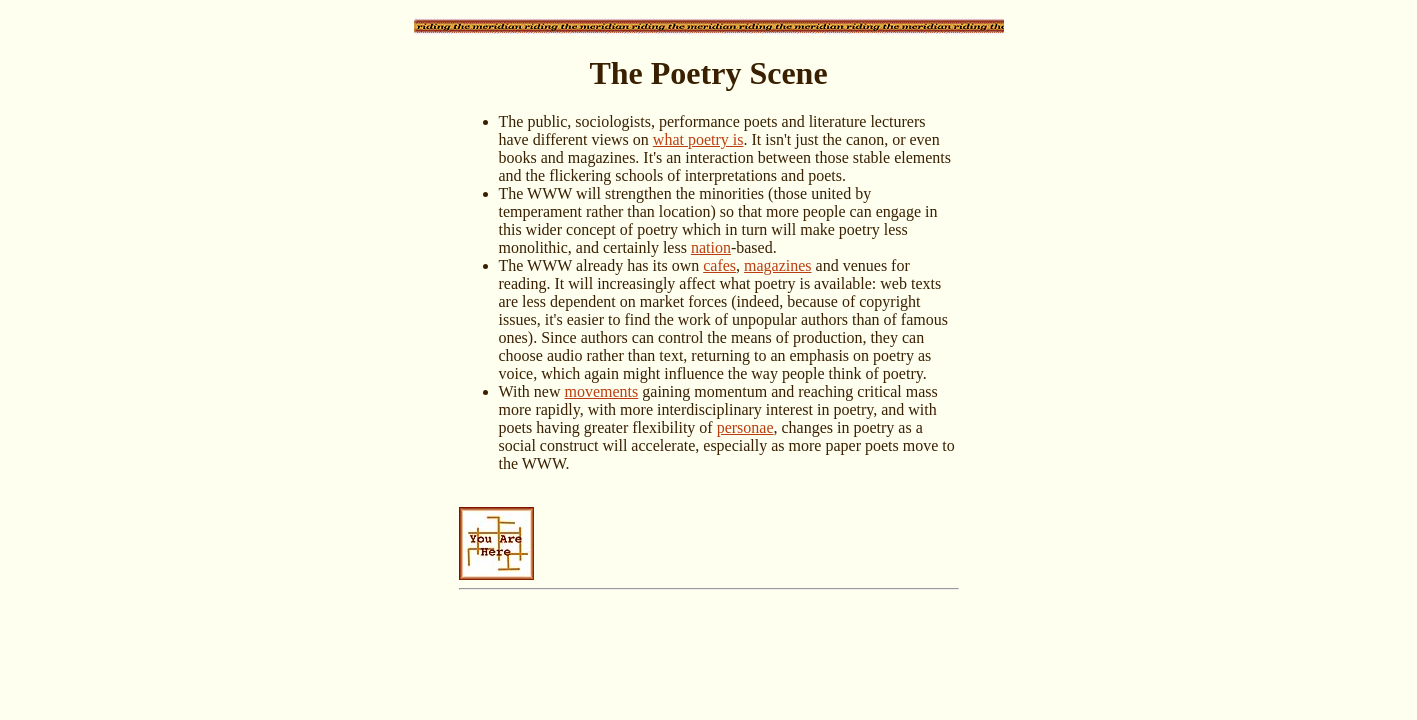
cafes (719, 265)
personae (745, 427)
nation (711, 247)
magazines (778, 265)
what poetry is (698, 139)
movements (602, 391)
